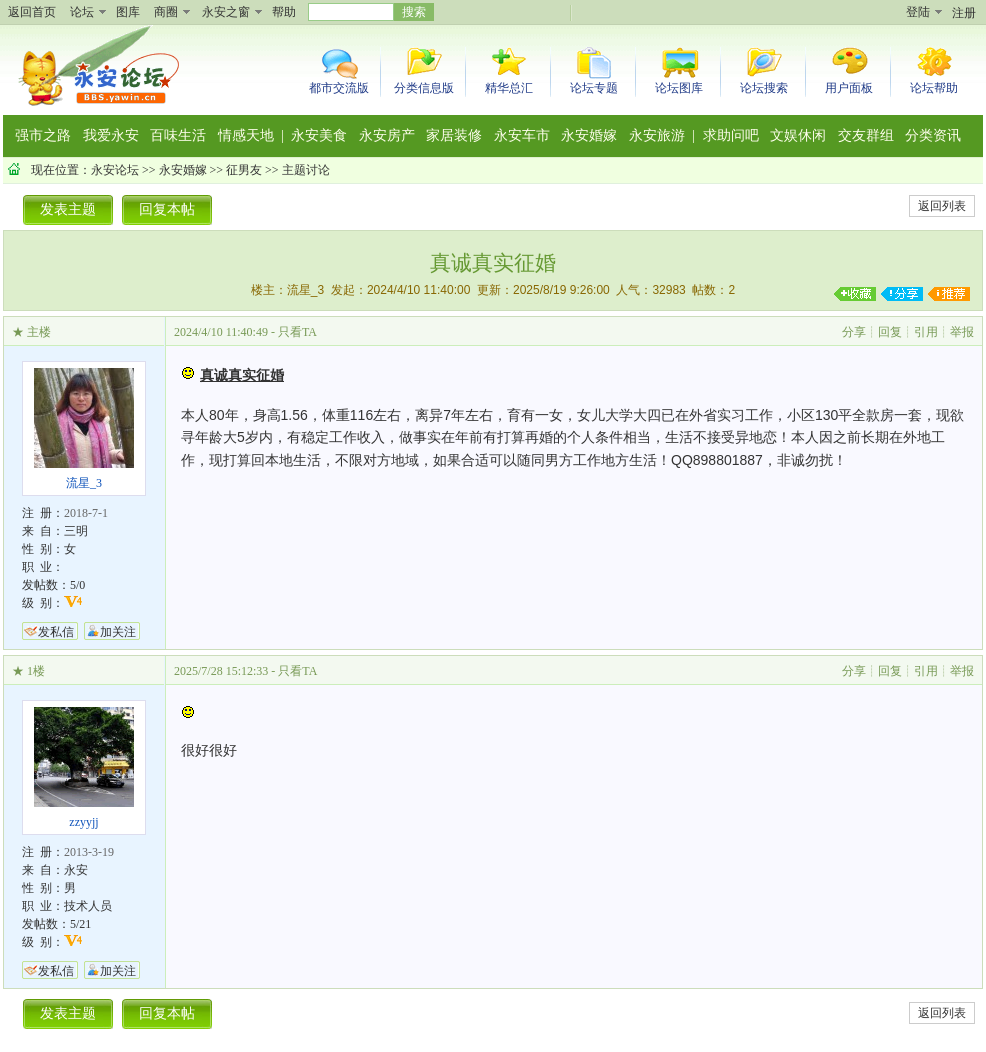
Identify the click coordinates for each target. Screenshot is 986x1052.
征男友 (244, 170)
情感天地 (246, 135)
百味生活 (178, 135)
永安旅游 (657, 135)
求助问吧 (731, 135)
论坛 (82, 12)
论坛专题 (594, 88)
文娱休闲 (798, 135)
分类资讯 (933, 135)
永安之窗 (226, 12)
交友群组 (866, 135)
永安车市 (522, 135)
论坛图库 (679, 88)
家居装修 (454, 135)
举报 (962, 332)
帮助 (284, 12)
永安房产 (387, 135)
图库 (128, 12)
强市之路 (43, 135)
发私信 (56, 632)
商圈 (166, 12)
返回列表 (942, 206)
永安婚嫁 (589, 135)
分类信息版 (424, 88)
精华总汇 (509, 88)
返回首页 (32, 12)
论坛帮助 (934, 88)
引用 (926, 332)
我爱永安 (111, 135)
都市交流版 (339, 88)
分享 (854, 332)
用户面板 (849, 88)
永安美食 (319, 135)
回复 (890, 332)
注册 (964, 13)
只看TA (297, 332)
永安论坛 (115, 170)
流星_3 (305, 290)
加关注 (118, 632)
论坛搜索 (764, 88)
